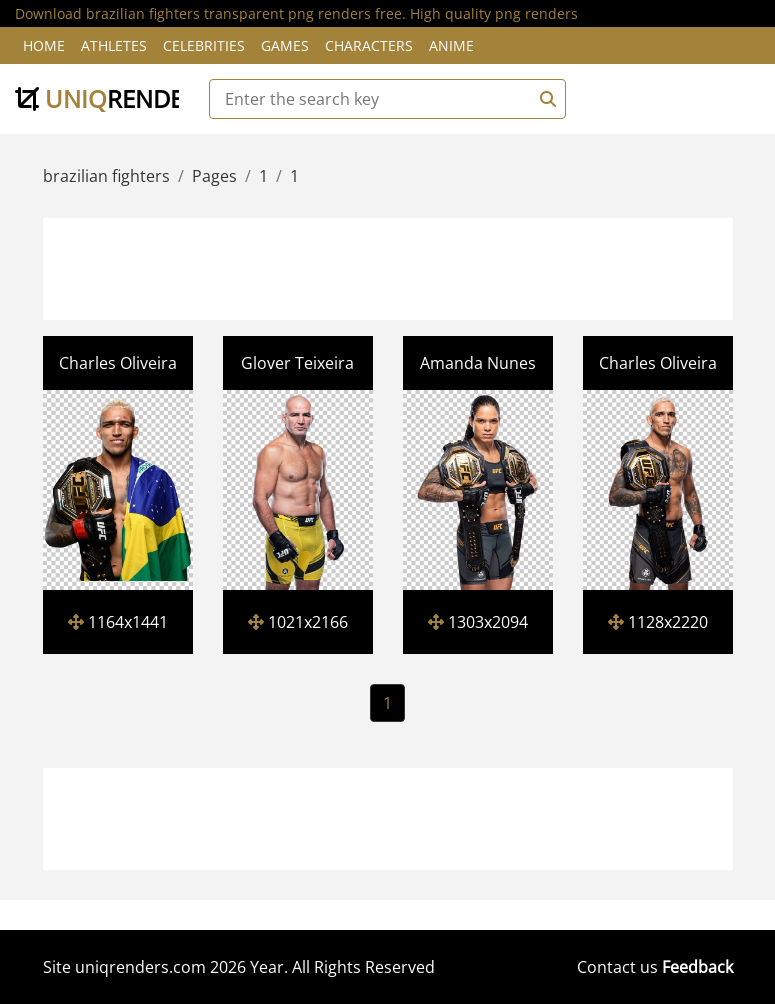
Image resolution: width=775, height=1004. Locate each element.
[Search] (545, 99)
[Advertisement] (410, 266)
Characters (369, 45)
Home (44, 45)
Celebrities (204, 45)
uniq (113, 98)
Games (285, 45)
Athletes (114, 45)
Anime (451, 45)
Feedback (697, 967)
